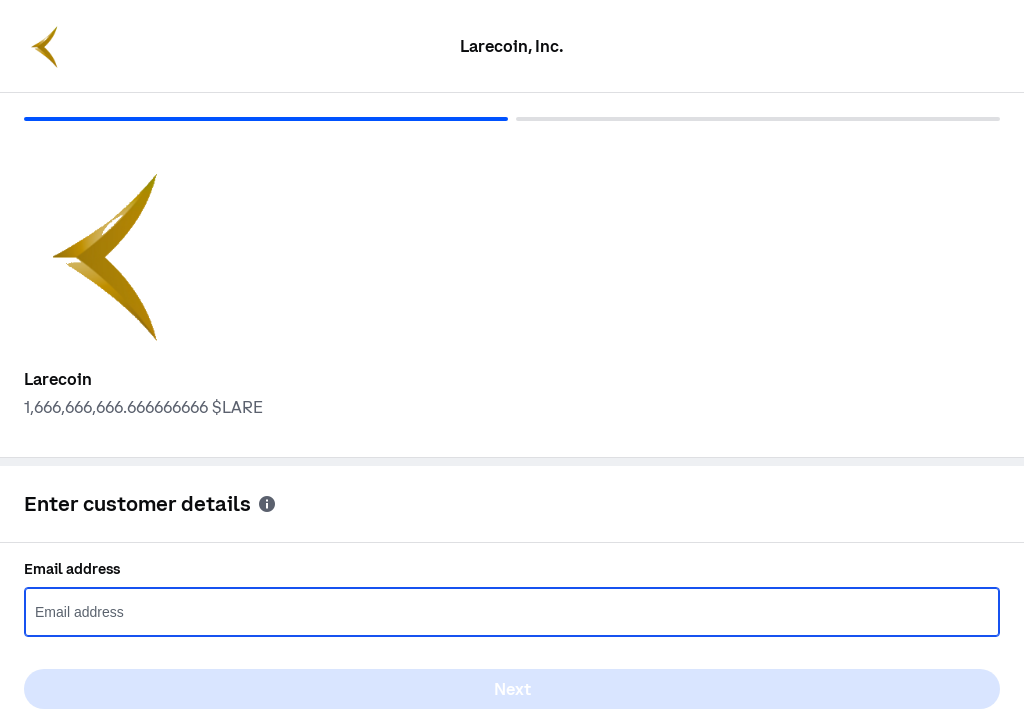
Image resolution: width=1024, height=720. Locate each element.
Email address (72, 569)
